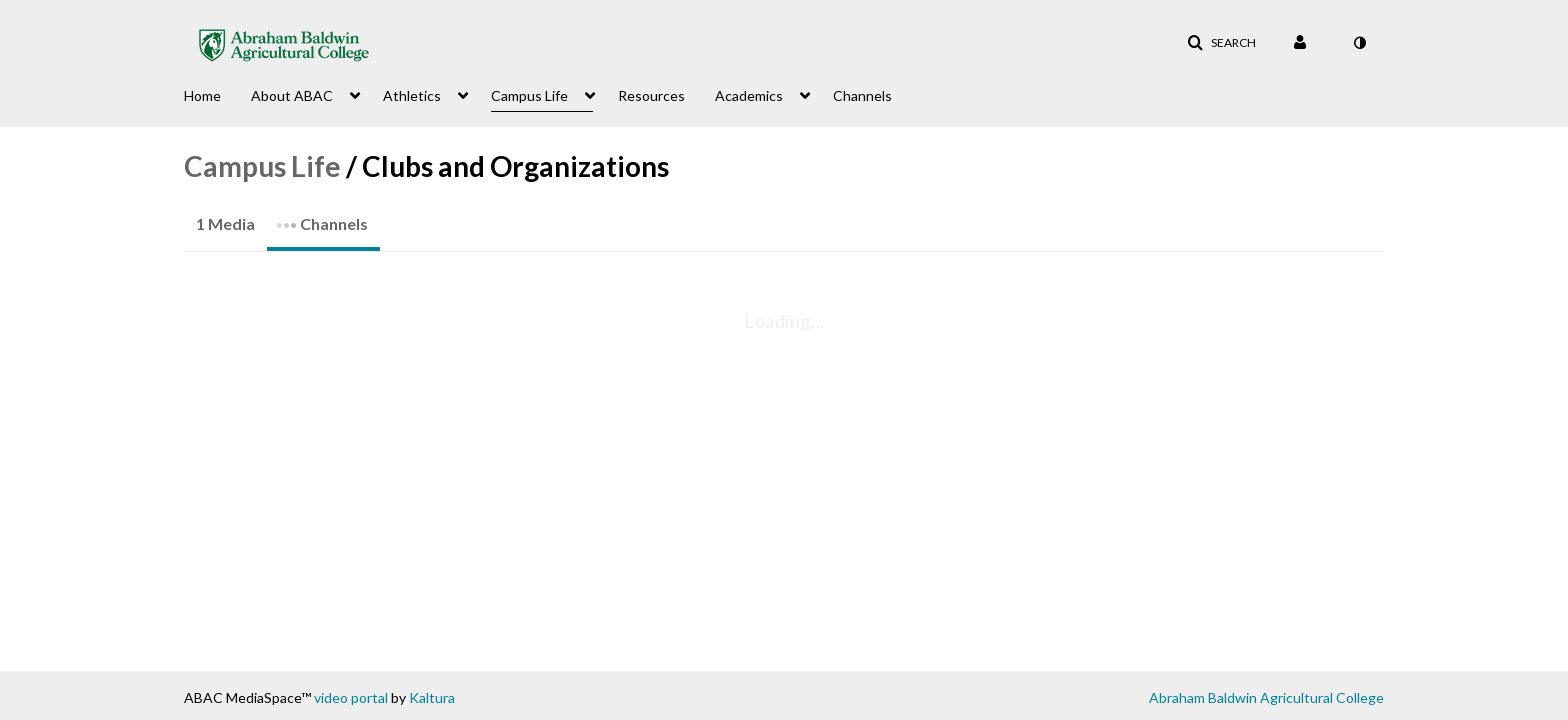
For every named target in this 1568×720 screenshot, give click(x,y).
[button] (1221, 43)
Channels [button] (862, 95)
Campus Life (262, 166)
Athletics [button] (412, 95)
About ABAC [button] (292, 95)
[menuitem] (217, 94)
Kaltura (432, 697)
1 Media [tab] (225, 223)
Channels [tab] (322, 217)
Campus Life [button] (529, 95)
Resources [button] (651, 95)
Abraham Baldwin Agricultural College (1266, 697)
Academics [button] (749, 95)
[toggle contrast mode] (1359, 43)
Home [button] (202, 95)
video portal (351, 697)
